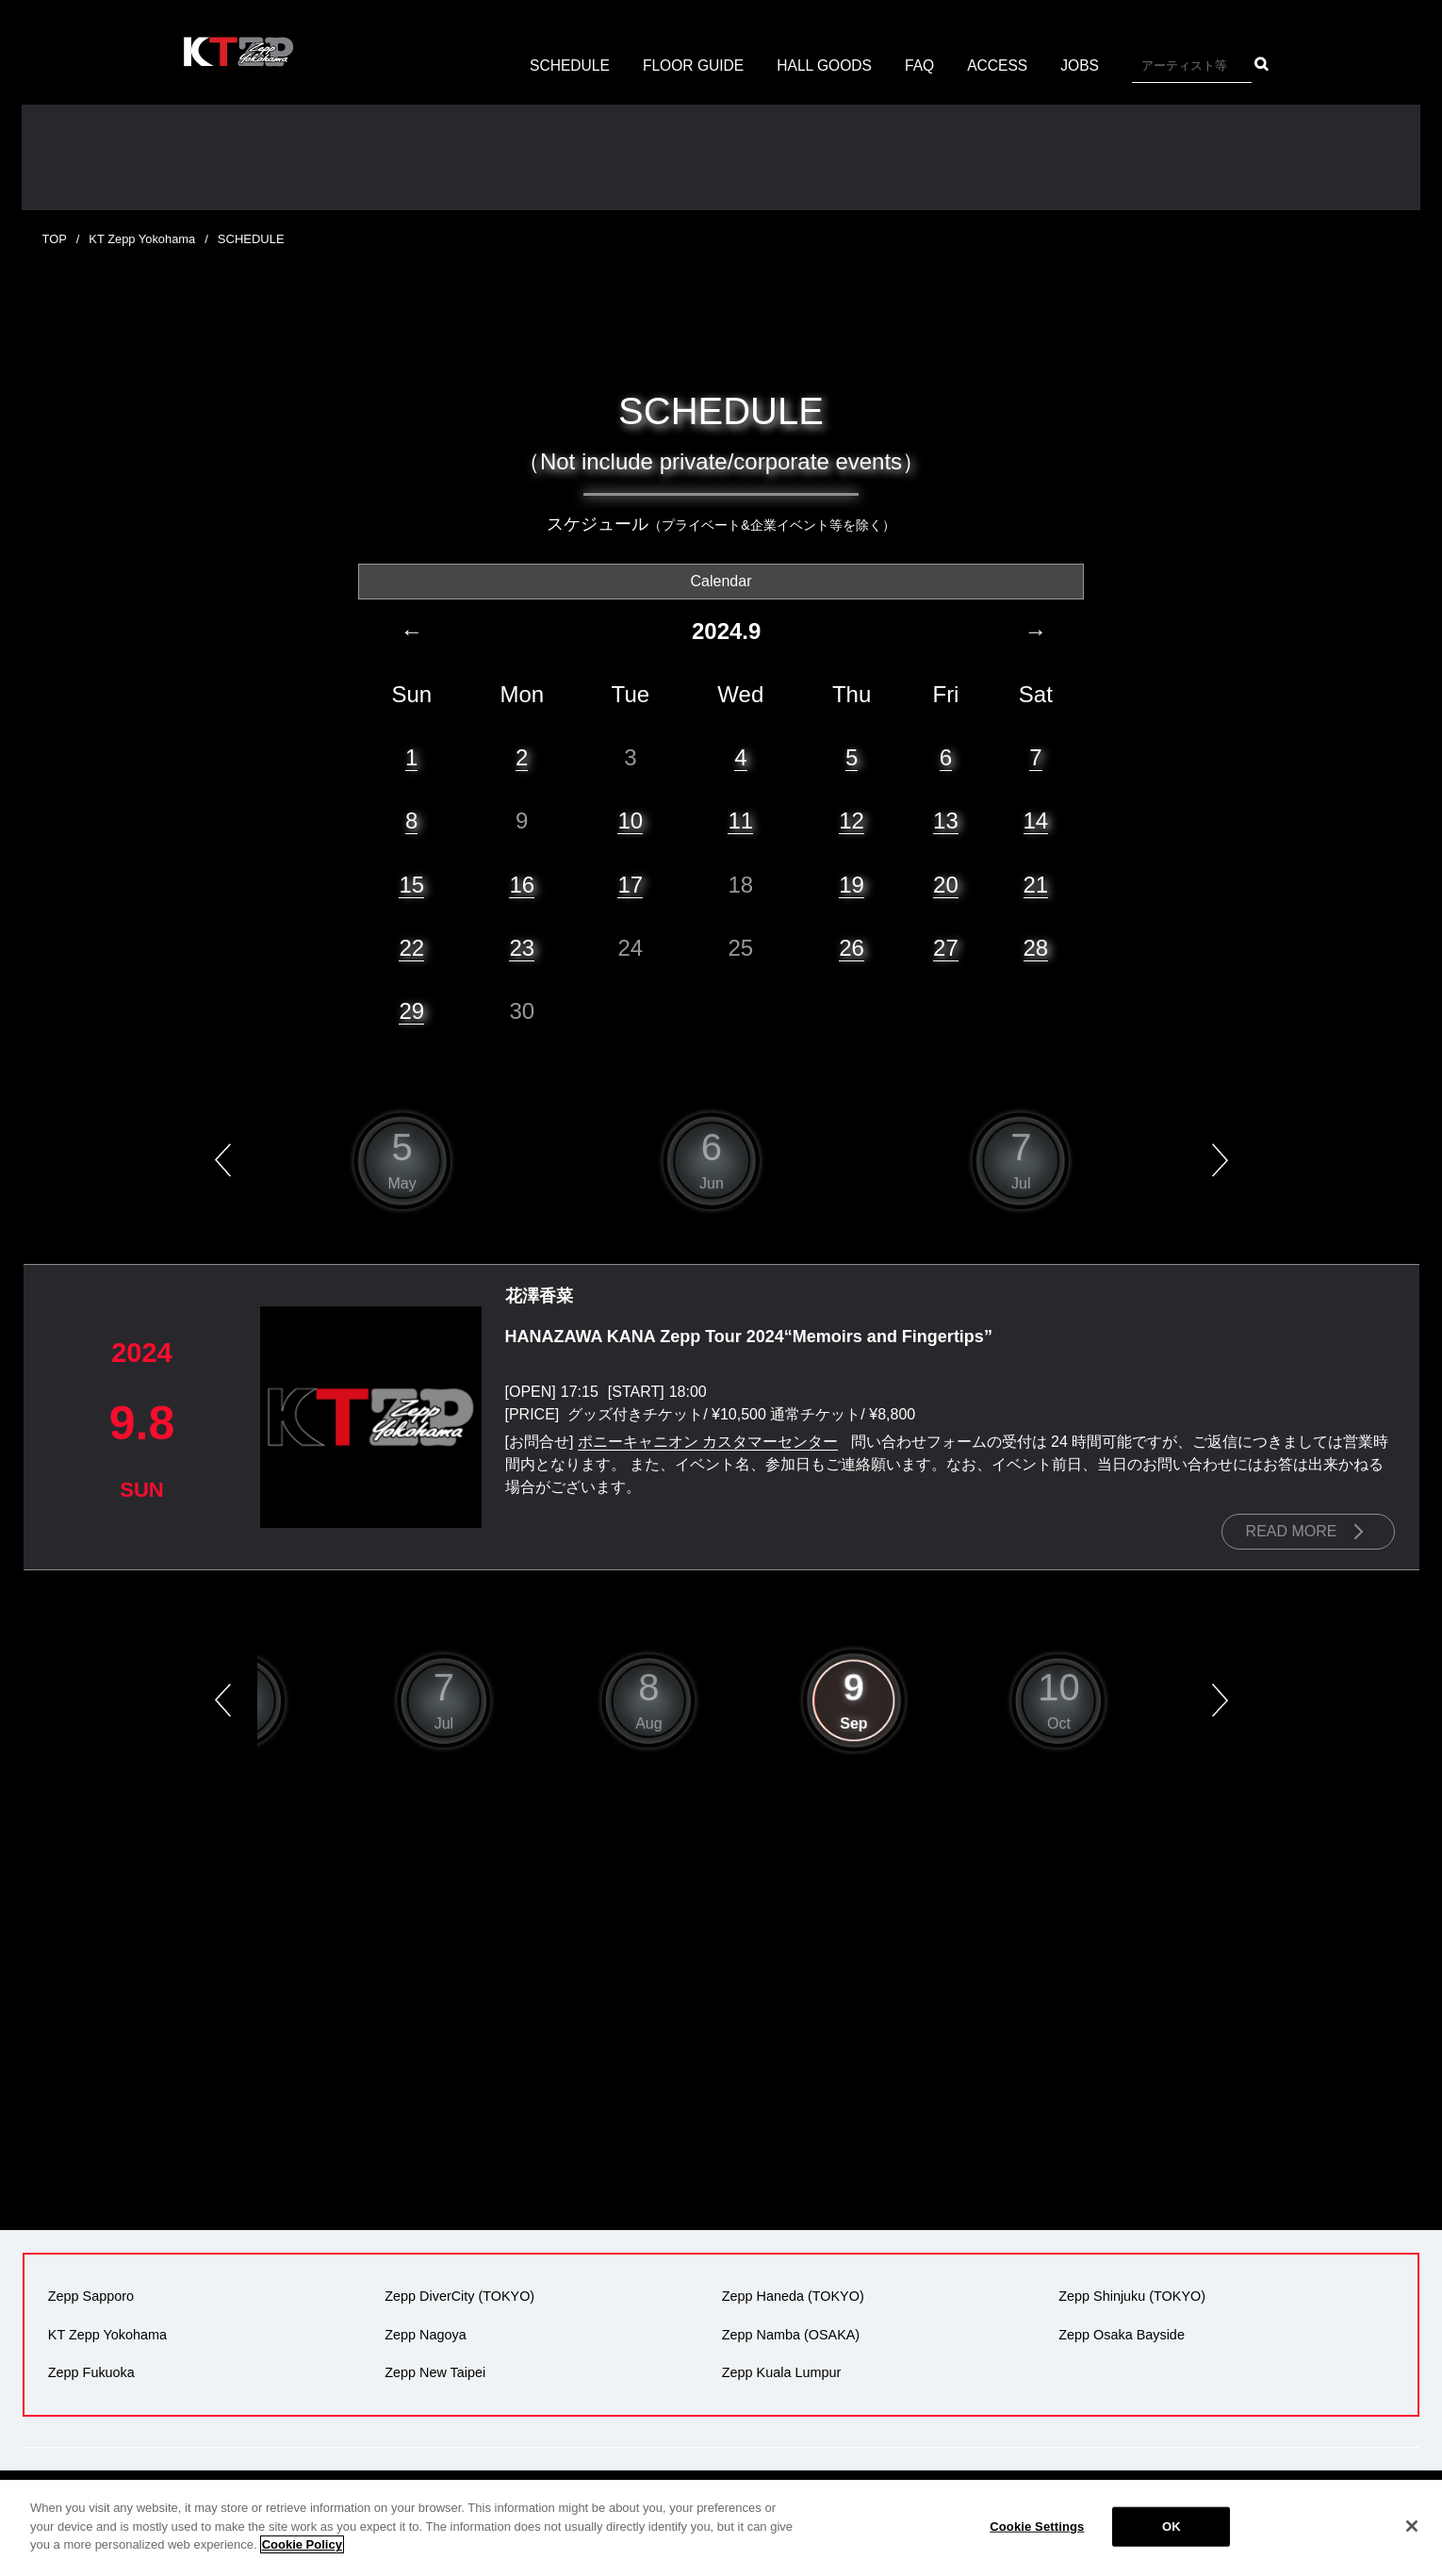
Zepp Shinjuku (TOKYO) (1131, 2296)
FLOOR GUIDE (691, 65)
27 (946, 947)
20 (946, 883)
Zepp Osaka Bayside (1121, 2333)
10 (630, 820)
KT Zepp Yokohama (143, 239)
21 (1036, 883)
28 (1036, 947)
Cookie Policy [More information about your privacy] (302, 2544)
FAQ (922, 65)
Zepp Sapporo (90, 2296)
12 (851, 820)
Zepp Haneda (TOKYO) (792, 2296)
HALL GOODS (825, 65)
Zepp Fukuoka (90, 2371)
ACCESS (1001, 65)
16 (521, 883)
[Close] (1412, 2526)
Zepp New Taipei (435, 2371)
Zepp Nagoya (425, 2333)
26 (851, 947)
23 (521, 947)
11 (740, 820)
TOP (55, 239)
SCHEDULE (565, 65)
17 (630, 883)
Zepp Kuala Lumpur (780, 2371)
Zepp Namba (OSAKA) (790, 2333)
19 (851, 883)
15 (411, 883)
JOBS (1085, 65)
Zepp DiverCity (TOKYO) (459, 2296)
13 (946, 820)
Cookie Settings (1037, 2526)
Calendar (721, 580)
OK (1171, 2526)
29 (411, 1010)
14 (1036, 820)
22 (411, 947)
